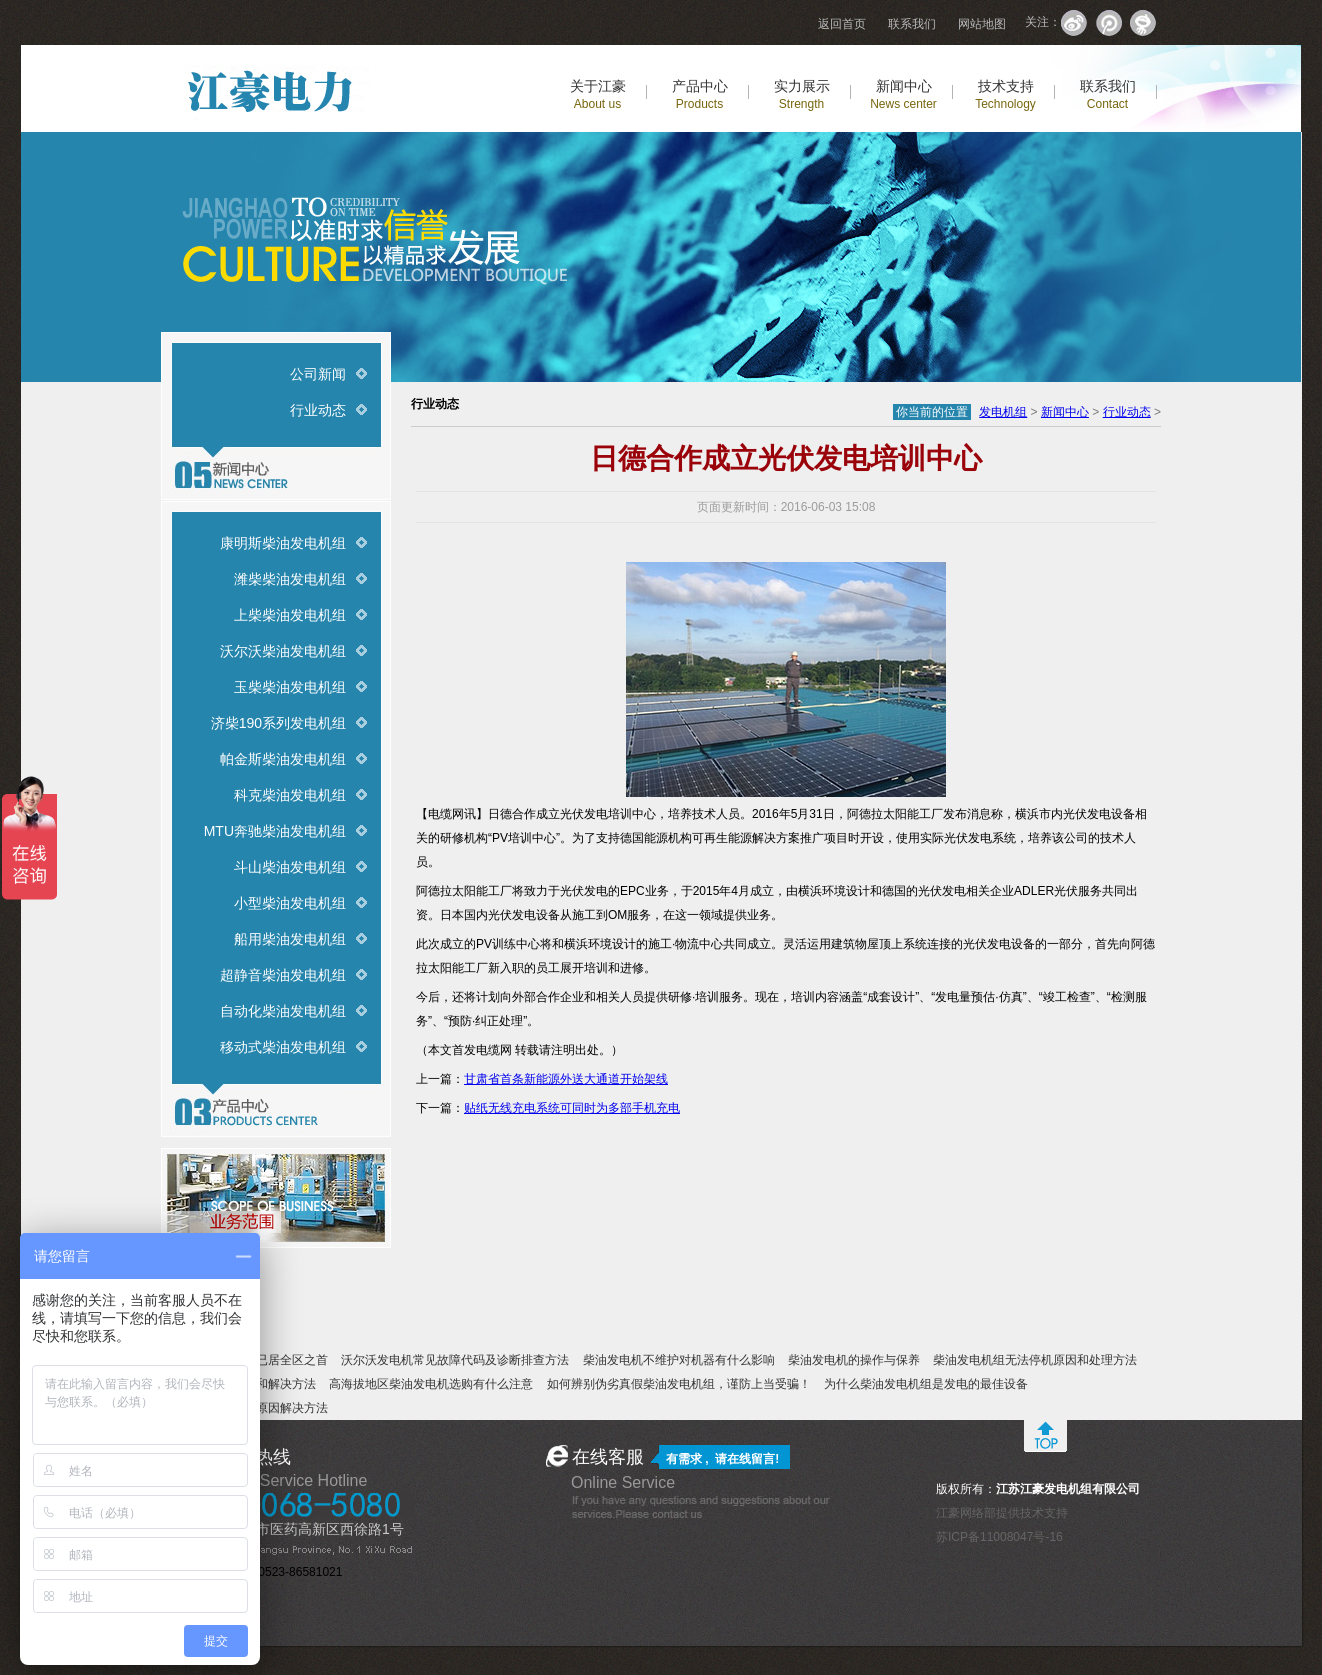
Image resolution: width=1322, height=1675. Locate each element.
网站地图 (982, 24)
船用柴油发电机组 (290, 939)
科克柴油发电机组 (290, 795)
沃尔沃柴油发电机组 (283, 651)
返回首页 (842, 24)
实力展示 (802, 94)
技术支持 (1005, 94)
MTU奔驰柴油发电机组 (275, 831)
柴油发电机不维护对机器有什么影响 (679, 1360)
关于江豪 (598, 94)
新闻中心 (903, 94)
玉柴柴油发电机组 (290, 687)
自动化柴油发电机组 (283, 1011)
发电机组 (1003, 412)
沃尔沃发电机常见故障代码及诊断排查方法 (455, 1360)
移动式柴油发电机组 (283, 1047)
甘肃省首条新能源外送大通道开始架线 (566, 1079)
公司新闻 (318, 374)
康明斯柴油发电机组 (283, 543)
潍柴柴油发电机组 (290, 579)
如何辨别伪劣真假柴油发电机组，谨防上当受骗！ (679, 1384)
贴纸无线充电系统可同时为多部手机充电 (572, 1108)
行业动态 (318, 410)
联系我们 (912, 24)
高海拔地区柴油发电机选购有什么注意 (431, 1384)
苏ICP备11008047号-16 (999, 1537)
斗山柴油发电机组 (290, 867)
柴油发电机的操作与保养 (854, 1360)
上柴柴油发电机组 (290, 615)
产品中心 (700, 94)
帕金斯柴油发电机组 (283, 759)
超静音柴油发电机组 (283, 975)
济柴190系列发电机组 (278, 723)
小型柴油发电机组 (290, 903)
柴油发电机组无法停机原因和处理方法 (1035, 1360)
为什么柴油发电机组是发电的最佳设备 (926, 1384)
